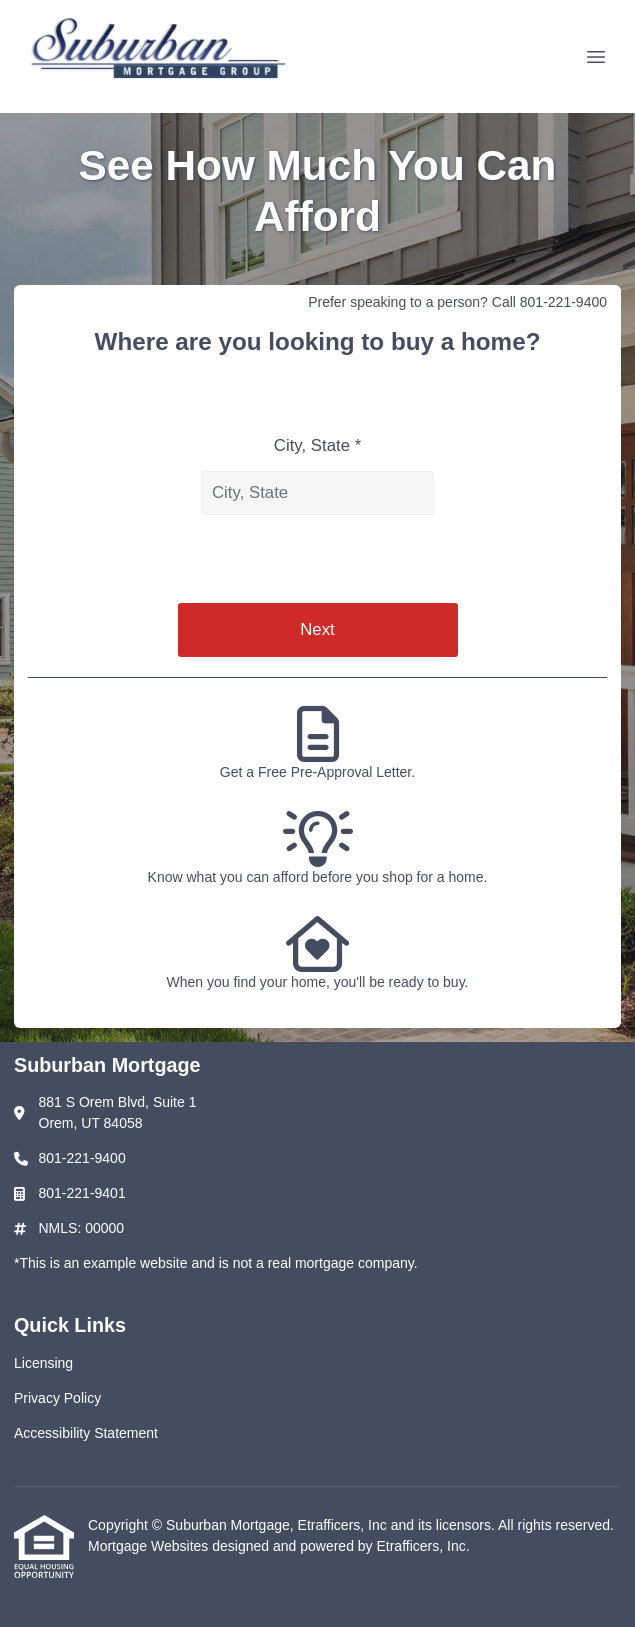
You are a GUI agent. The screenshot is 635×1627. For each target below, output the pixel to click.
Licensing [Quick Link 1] (43, 1363)
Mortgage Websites (150, 1546)
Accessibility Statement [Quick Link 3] (86, 1433)
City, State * (317, 445)
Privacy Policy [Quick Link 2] (57, 1398)
